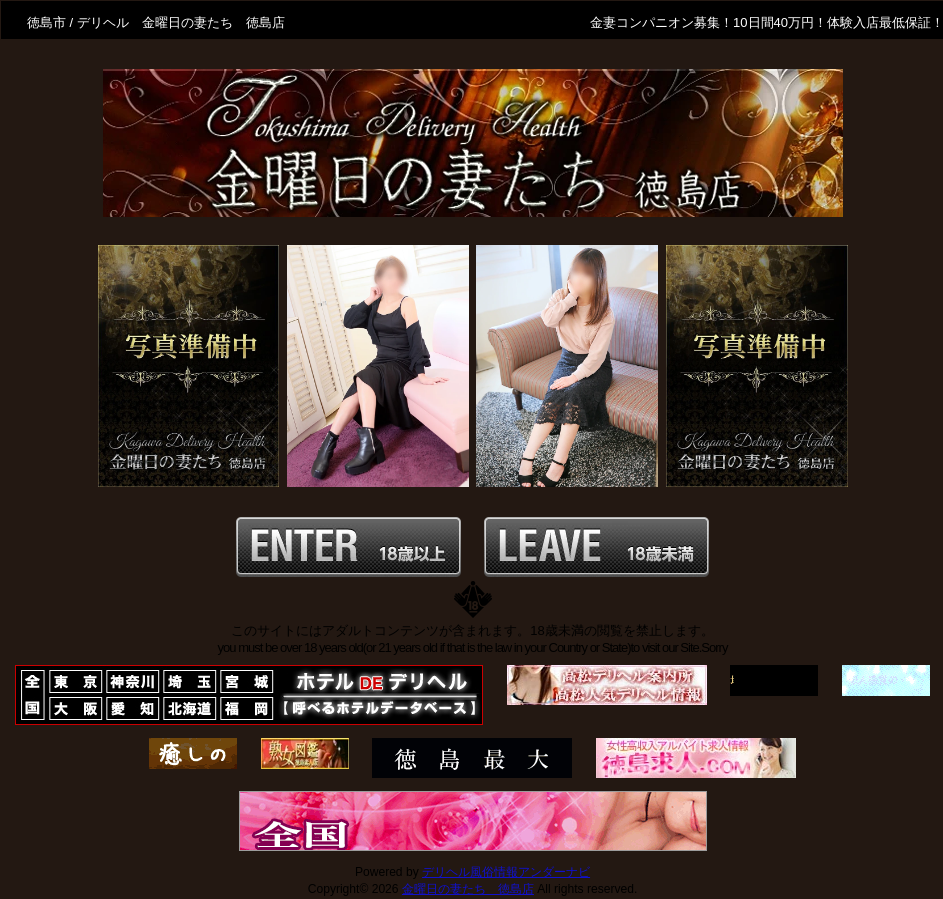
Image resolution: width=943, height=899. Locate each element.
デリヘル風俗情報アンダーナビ (506, 872)
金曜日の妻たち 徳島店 (468, 889)
